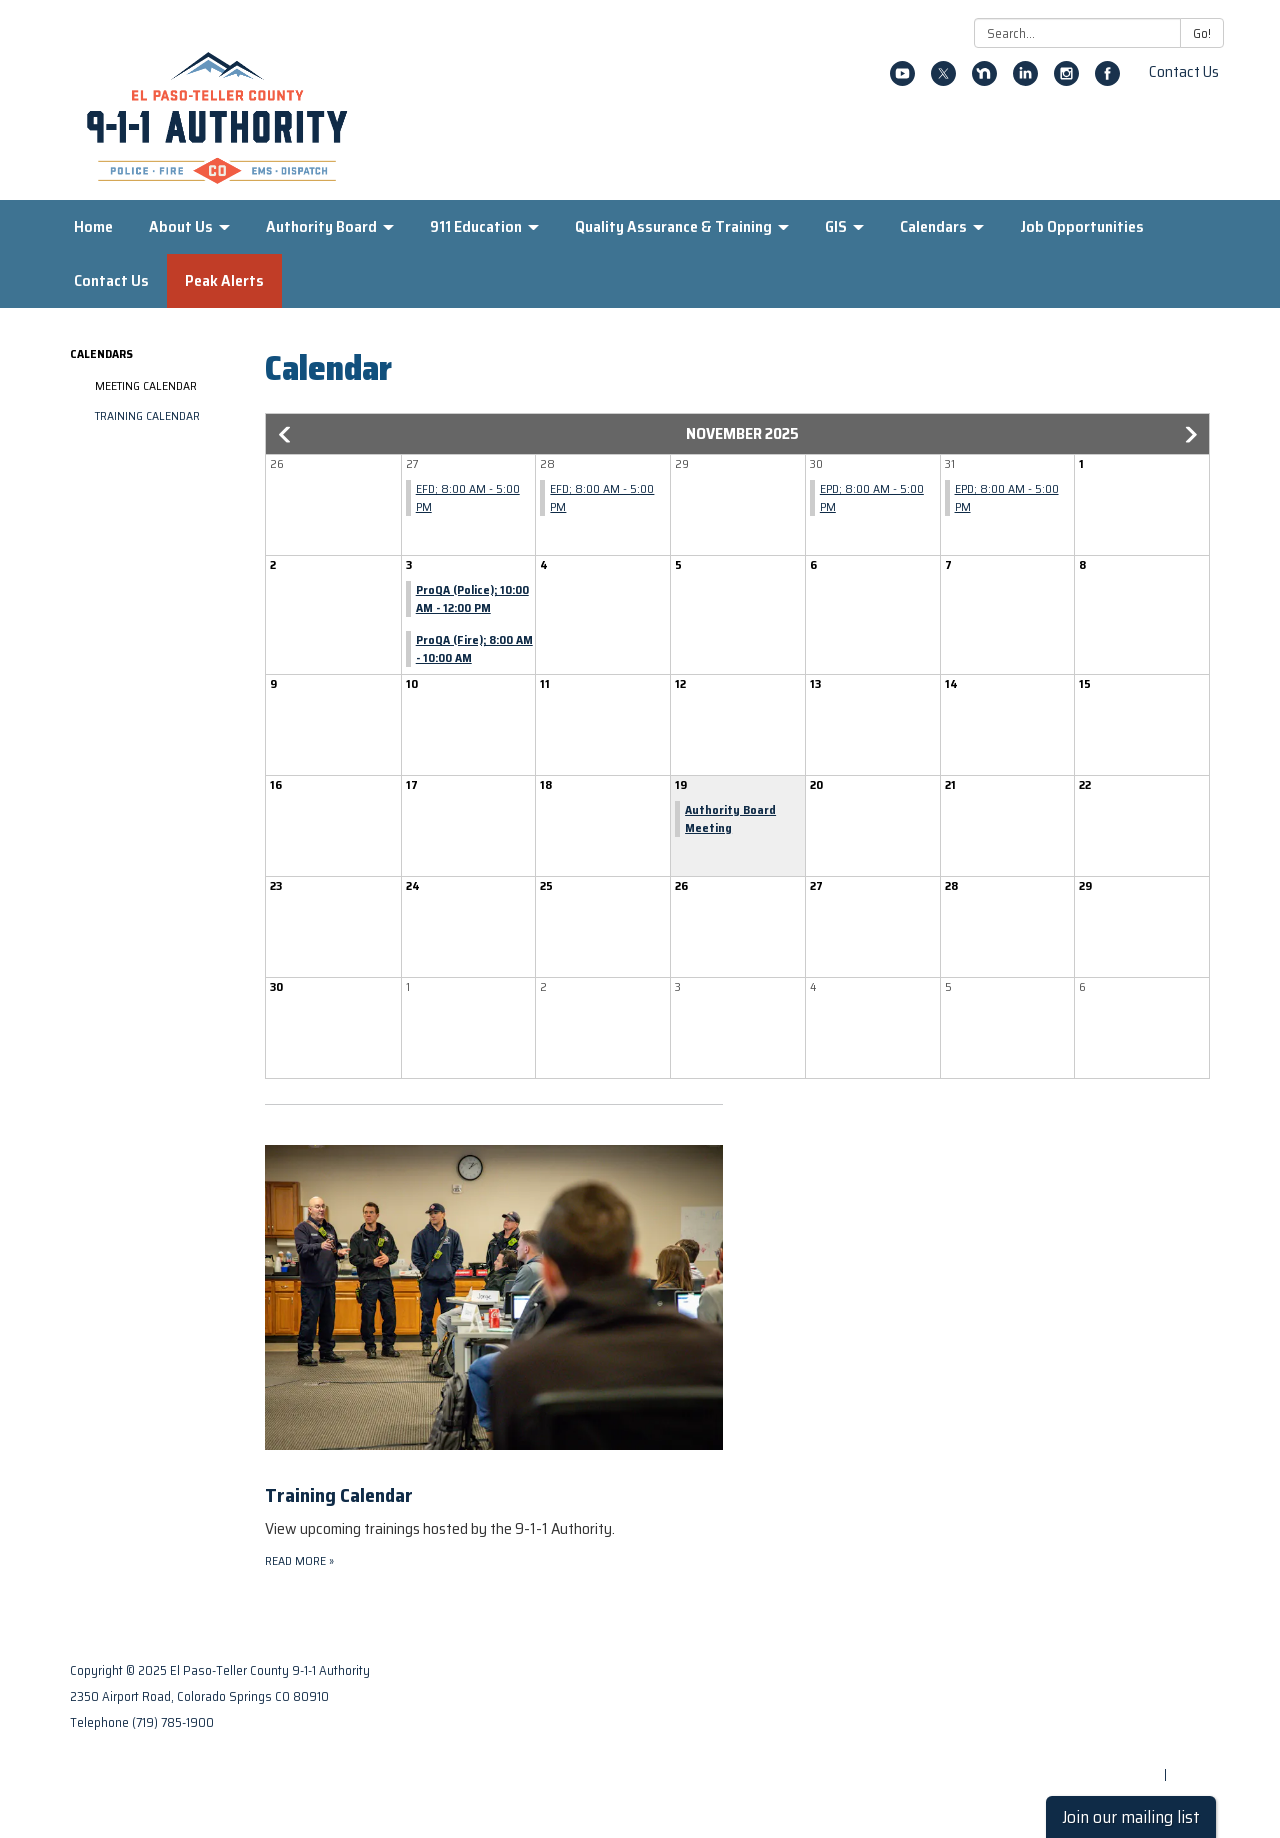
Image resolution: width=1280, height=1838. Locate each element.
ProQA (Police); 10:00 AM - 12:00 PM (472, 598)
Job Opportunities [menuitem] (1082, 226)
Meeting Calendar (146, 385)
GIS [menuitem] (836, 226)
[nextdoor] (984, 80)
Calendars (101, 353)
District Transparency (1144, 1722)
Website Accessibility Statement (1112, 1748)
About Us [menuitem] (181, 226)
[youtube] (902, 80)
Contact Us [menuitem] (111, 280)
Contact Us (1184, 71)
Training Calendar (147, 415)
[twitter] (943, 80)
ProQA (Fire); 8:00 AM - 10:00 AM (474, 648)
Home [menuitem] (93, 226)
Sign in (1190, 1774)
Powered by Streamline (1092, 1774)
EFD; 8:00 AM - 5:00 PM (468, 497)
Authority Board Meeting (730, 818)
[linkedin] (1025, 80)
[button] (286, 435)
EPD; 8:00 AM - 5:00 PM (872, 497)
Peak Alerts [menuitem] (224, 280)
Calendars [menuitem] (933, 226)
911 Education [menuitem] (476, 226)
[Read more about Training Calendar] (494, 1338)
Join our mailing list (1131, 1817)
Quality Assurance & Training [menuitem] (673, 226)
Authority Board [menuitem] (321, 226)
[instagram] (1066, 80)
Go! (1202, 33)
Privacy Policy (1168, 1696)
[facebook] (1107, 80)
